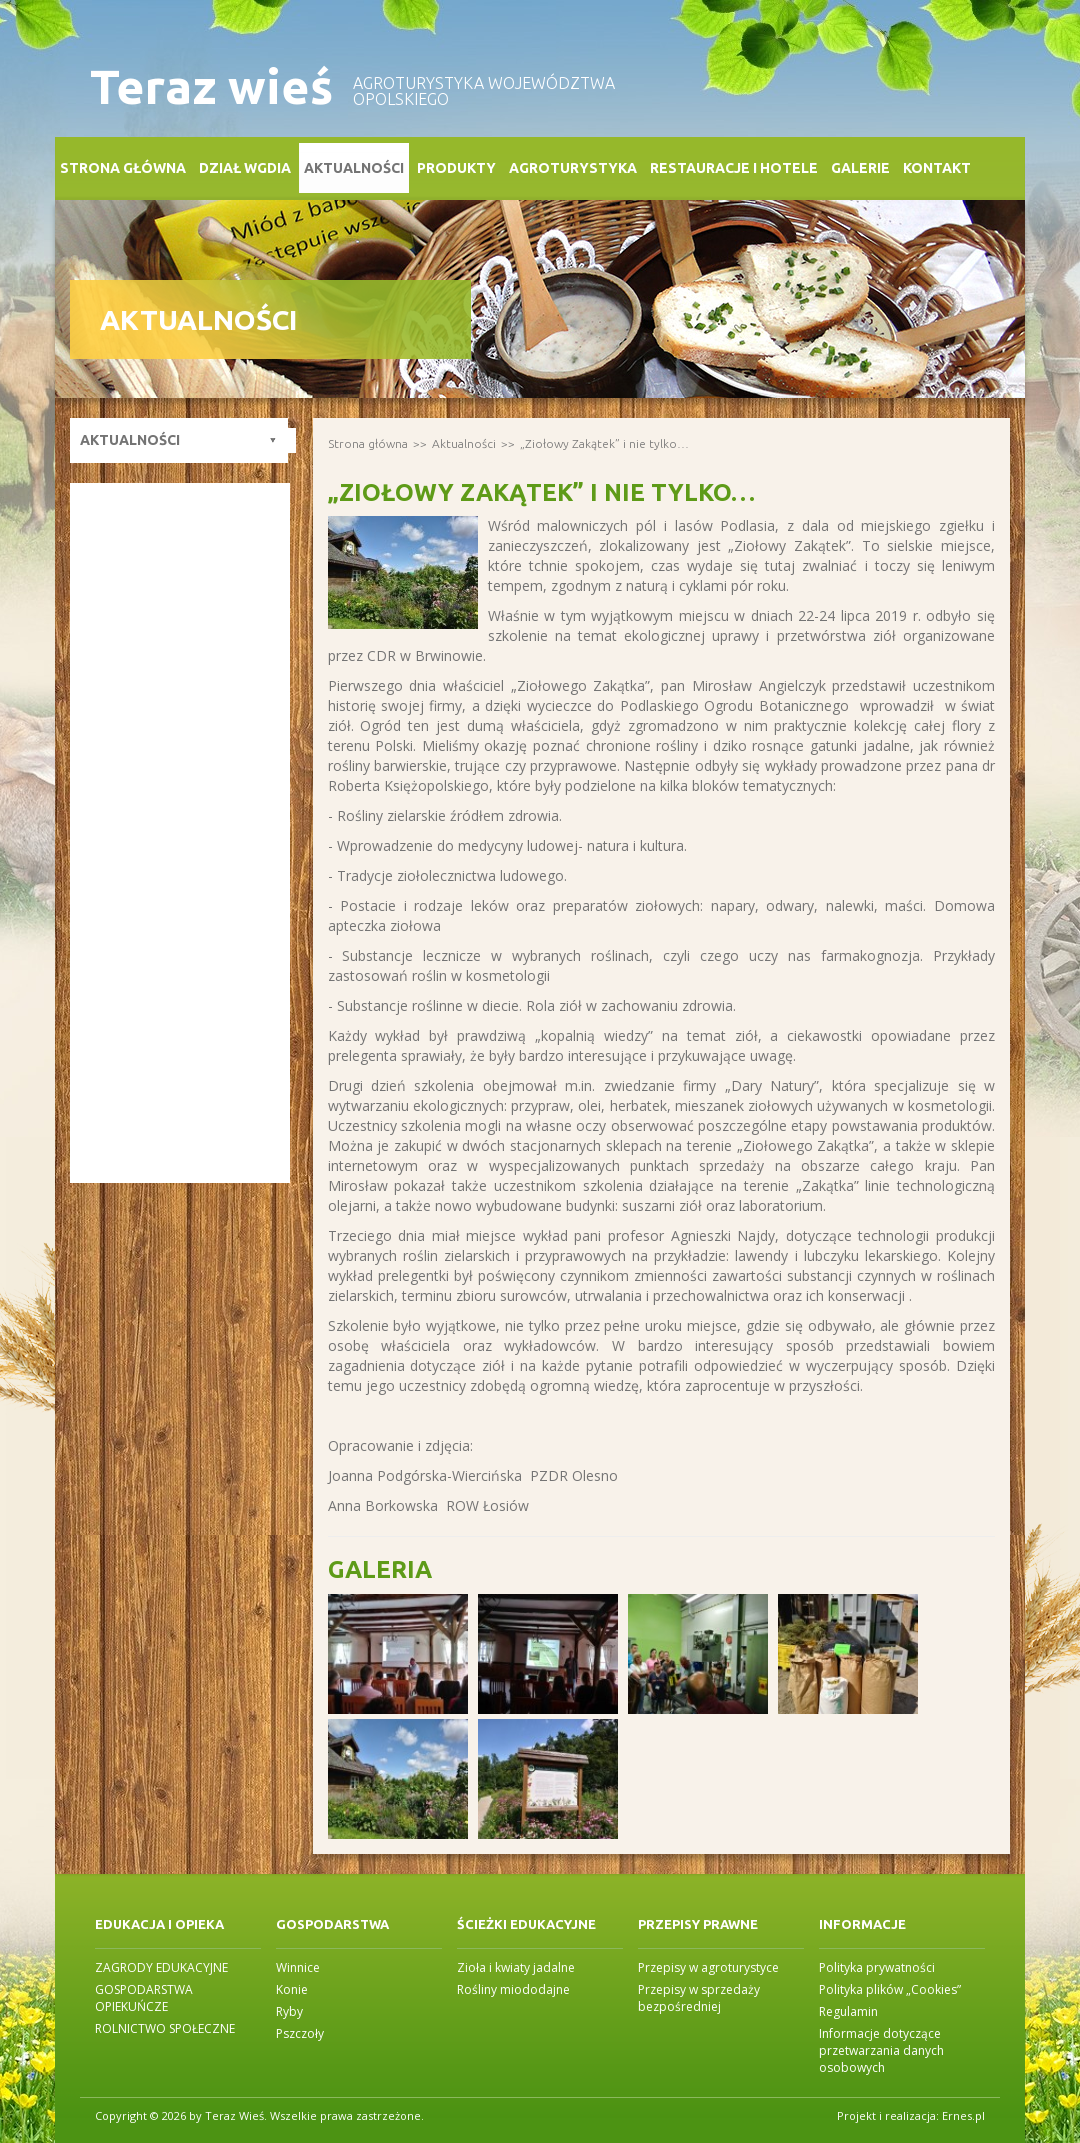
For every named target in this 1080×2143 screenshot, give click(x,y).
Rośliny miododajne (513, 1989)
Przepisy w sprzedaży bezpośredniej (699, 1998)
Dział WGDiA (245, 168)
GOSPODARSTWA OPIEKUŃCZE (144, 1998)
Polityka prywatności (877, 1967)
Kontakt (937, 168)
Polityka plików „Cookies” (890, 1989)
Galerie (860, 168)
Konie (292, 1989)
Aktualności (354, 168)
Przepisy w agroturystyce (708, 1967)
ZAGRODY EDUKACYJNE (161, 1967)
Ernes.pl (963, 2115)
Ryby (289, 2011)
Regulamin (848, 2011)
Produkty (456, 168)
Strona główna (123, 168)
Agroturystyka (573, 168)
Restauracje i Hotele (734, 168)
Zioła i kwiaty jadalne (516, 1967)
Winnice (298, 1967)
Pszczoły (300, 2033)
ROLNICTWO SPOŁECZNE (165, 2028)
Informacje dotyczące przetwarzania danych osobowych (881, 2050)
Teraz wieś (211, 86)
